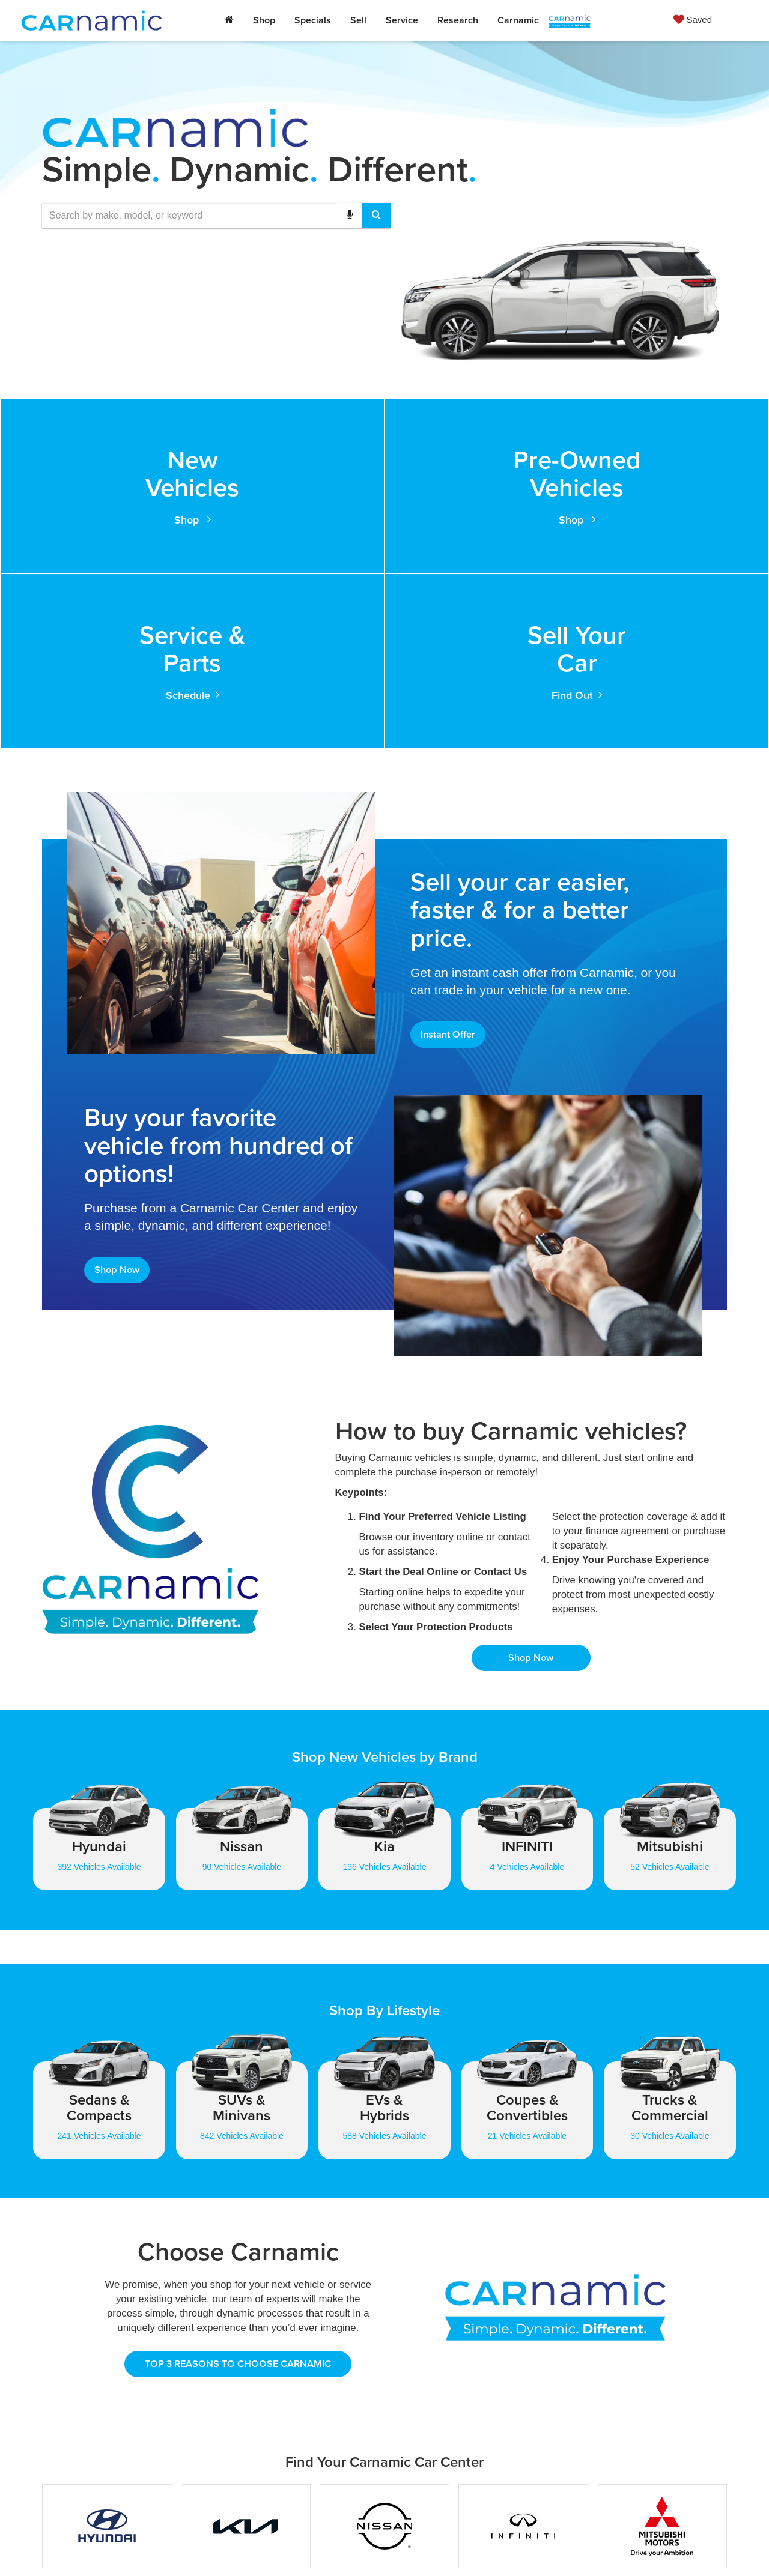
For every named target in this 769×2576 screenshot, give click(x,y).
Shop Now (119, 1106)
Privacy (394, 2546)
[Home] (229, 20)
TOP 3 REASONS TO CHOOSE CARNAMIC (238, 2204)
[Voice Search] (349, 215)
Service (402, 20)
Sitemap (364, 2546)
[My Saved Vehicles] (692, 19)
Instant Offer (451, 867)
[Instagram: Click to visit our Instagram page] (554, 2486)
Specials (312, 20)
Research (457, 20)
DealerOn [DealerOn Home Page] (329, 2546)
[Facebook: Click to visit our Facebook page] (475, 2486)
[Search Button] (376, 215)
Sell (358, 20)
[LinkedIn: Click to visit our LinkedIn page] (514, 2486)
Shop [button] (264, 20)
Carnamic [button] (518, 20)
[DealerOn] (208, 2545)
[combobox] (216, 215)
